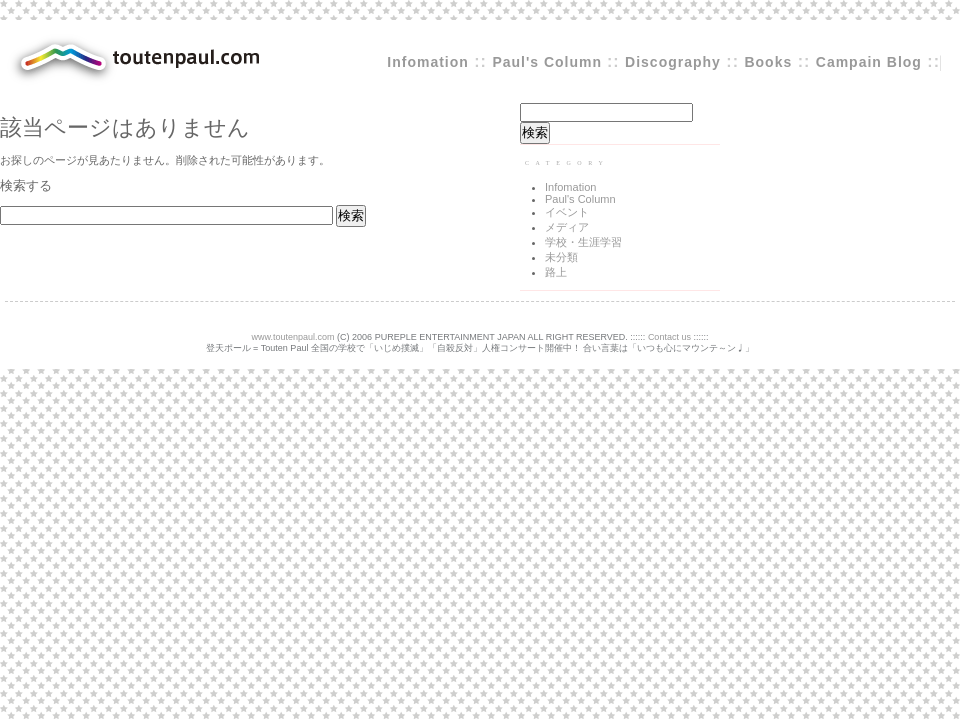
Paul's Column (549, 62)
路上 (556, 272)
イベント (567, 212)
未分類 (561, 257)
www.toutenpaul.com (293, 337)
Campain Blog (869, 62)
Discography (673, 62)
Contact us (669, 337)
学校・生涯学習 (583, 242)
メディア (567, 227)
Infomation (428, 62)
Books (768, 62)
